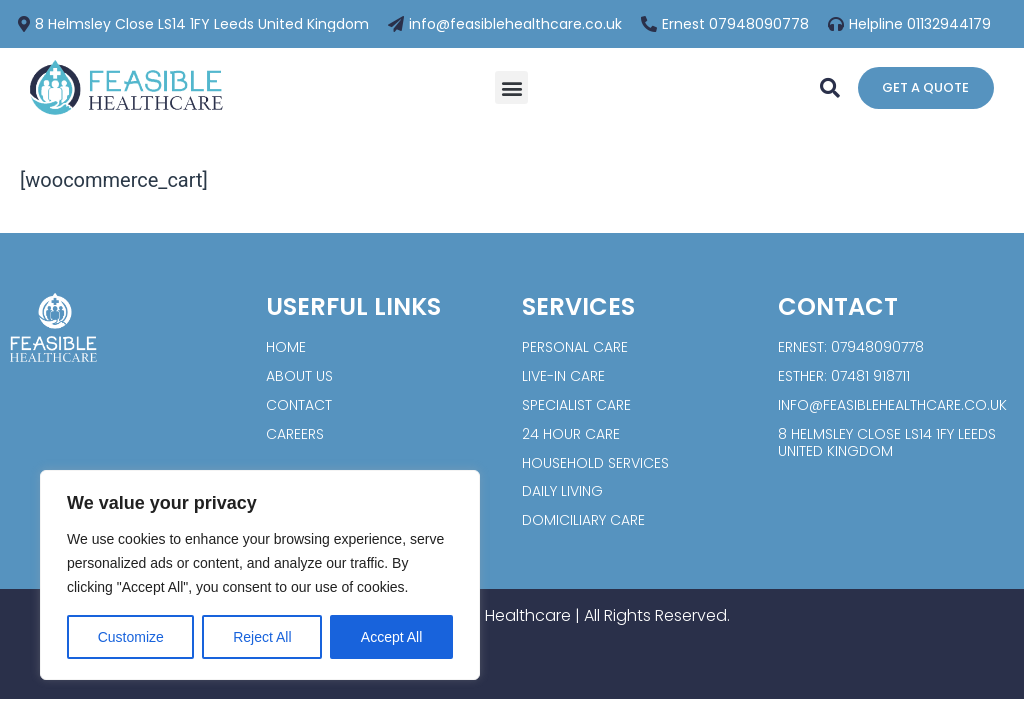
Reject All (262, 637)
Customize (131, 637)
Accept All (391, 637)
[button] (511, 87)
